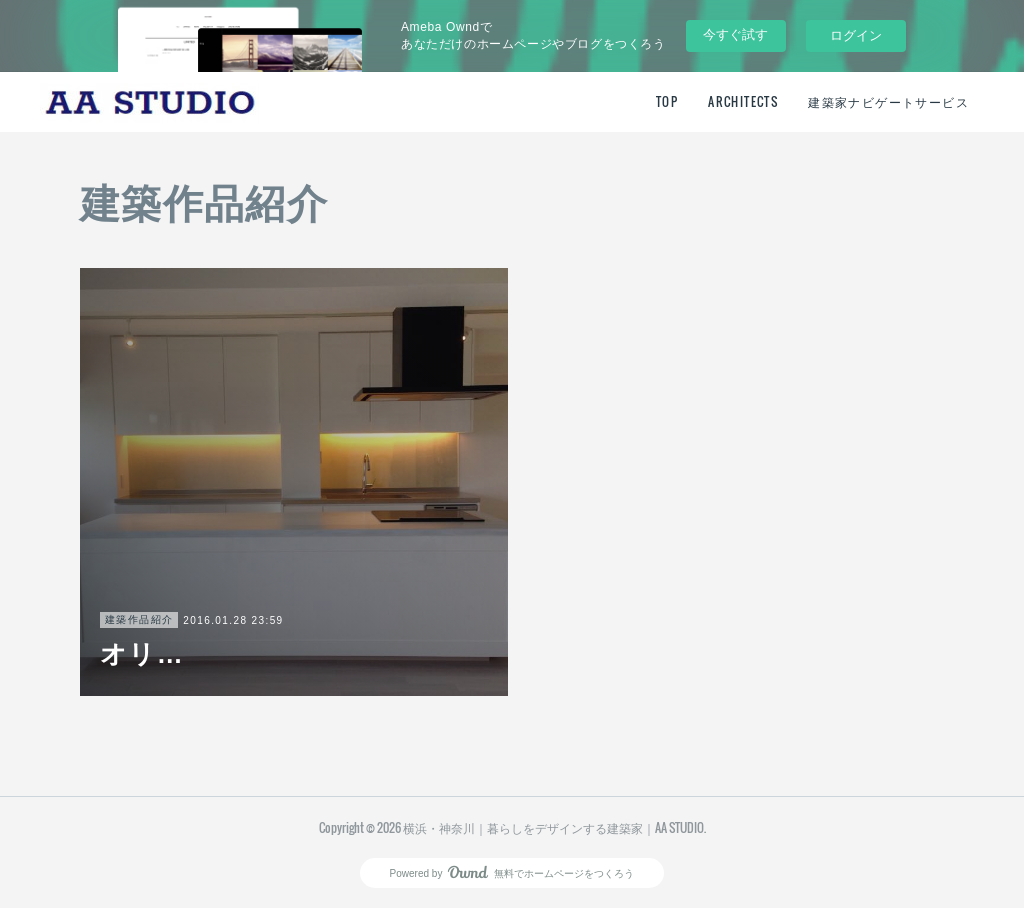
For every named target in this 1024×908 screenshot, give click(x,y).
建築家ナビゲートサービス (888, 101)
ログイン (856, 35)
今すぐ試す (735, 34)
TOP (667, 101)
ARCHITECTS (743, 101)
